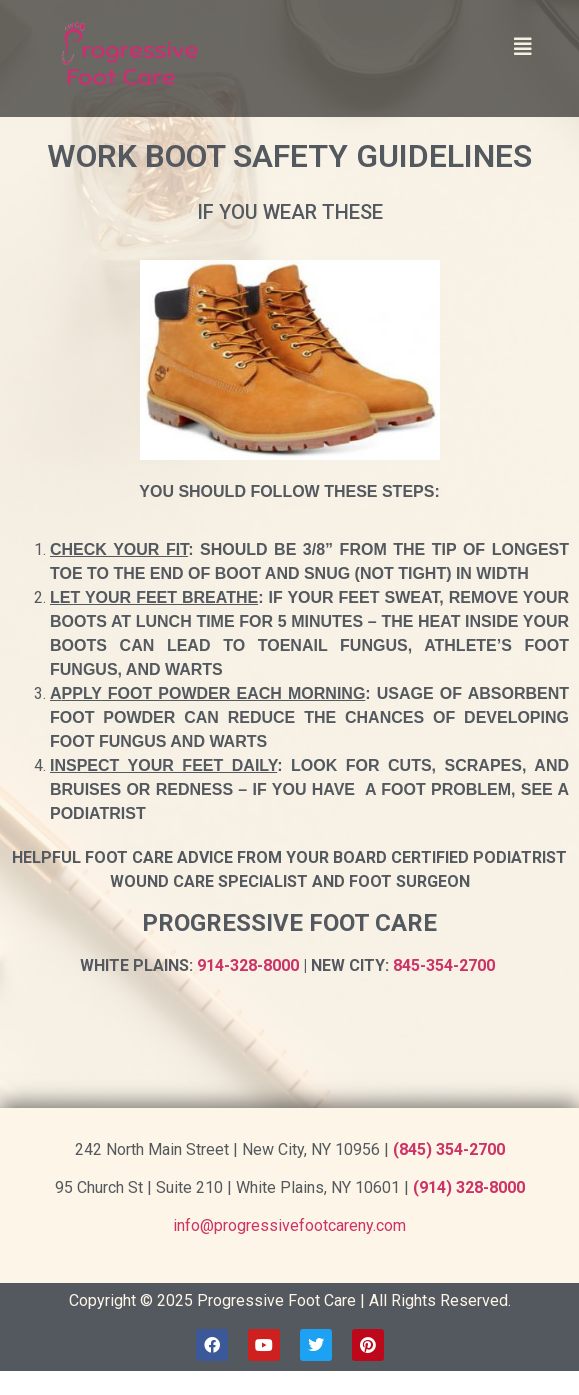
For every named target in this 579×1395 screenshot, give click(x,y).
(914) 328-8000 (469, 1187)
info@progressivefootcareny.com (289, 1225)
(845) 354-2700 (449, 1149)
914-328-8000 (248, 965)
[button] (523, 47)
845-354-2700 (444, 965)
